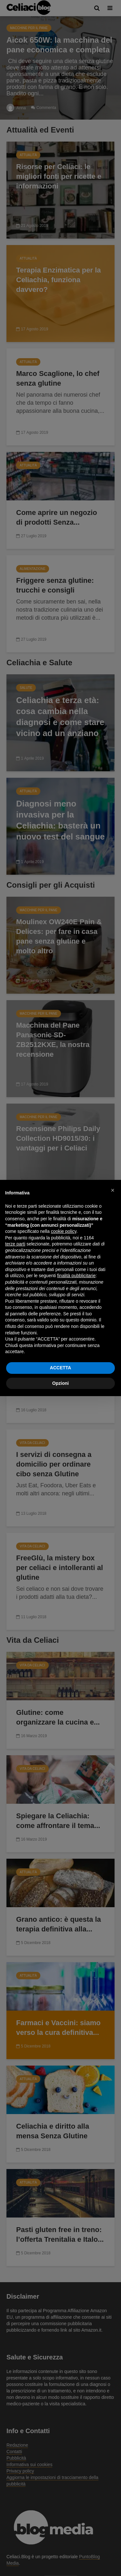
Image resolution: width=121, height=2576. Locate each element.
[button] (112, 1190)
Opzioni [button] (60, 1383)
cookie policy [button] (63, 1231)
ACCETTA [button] (60, 1367)
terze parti (15, 1243)
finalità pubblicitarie (76, 1275)
